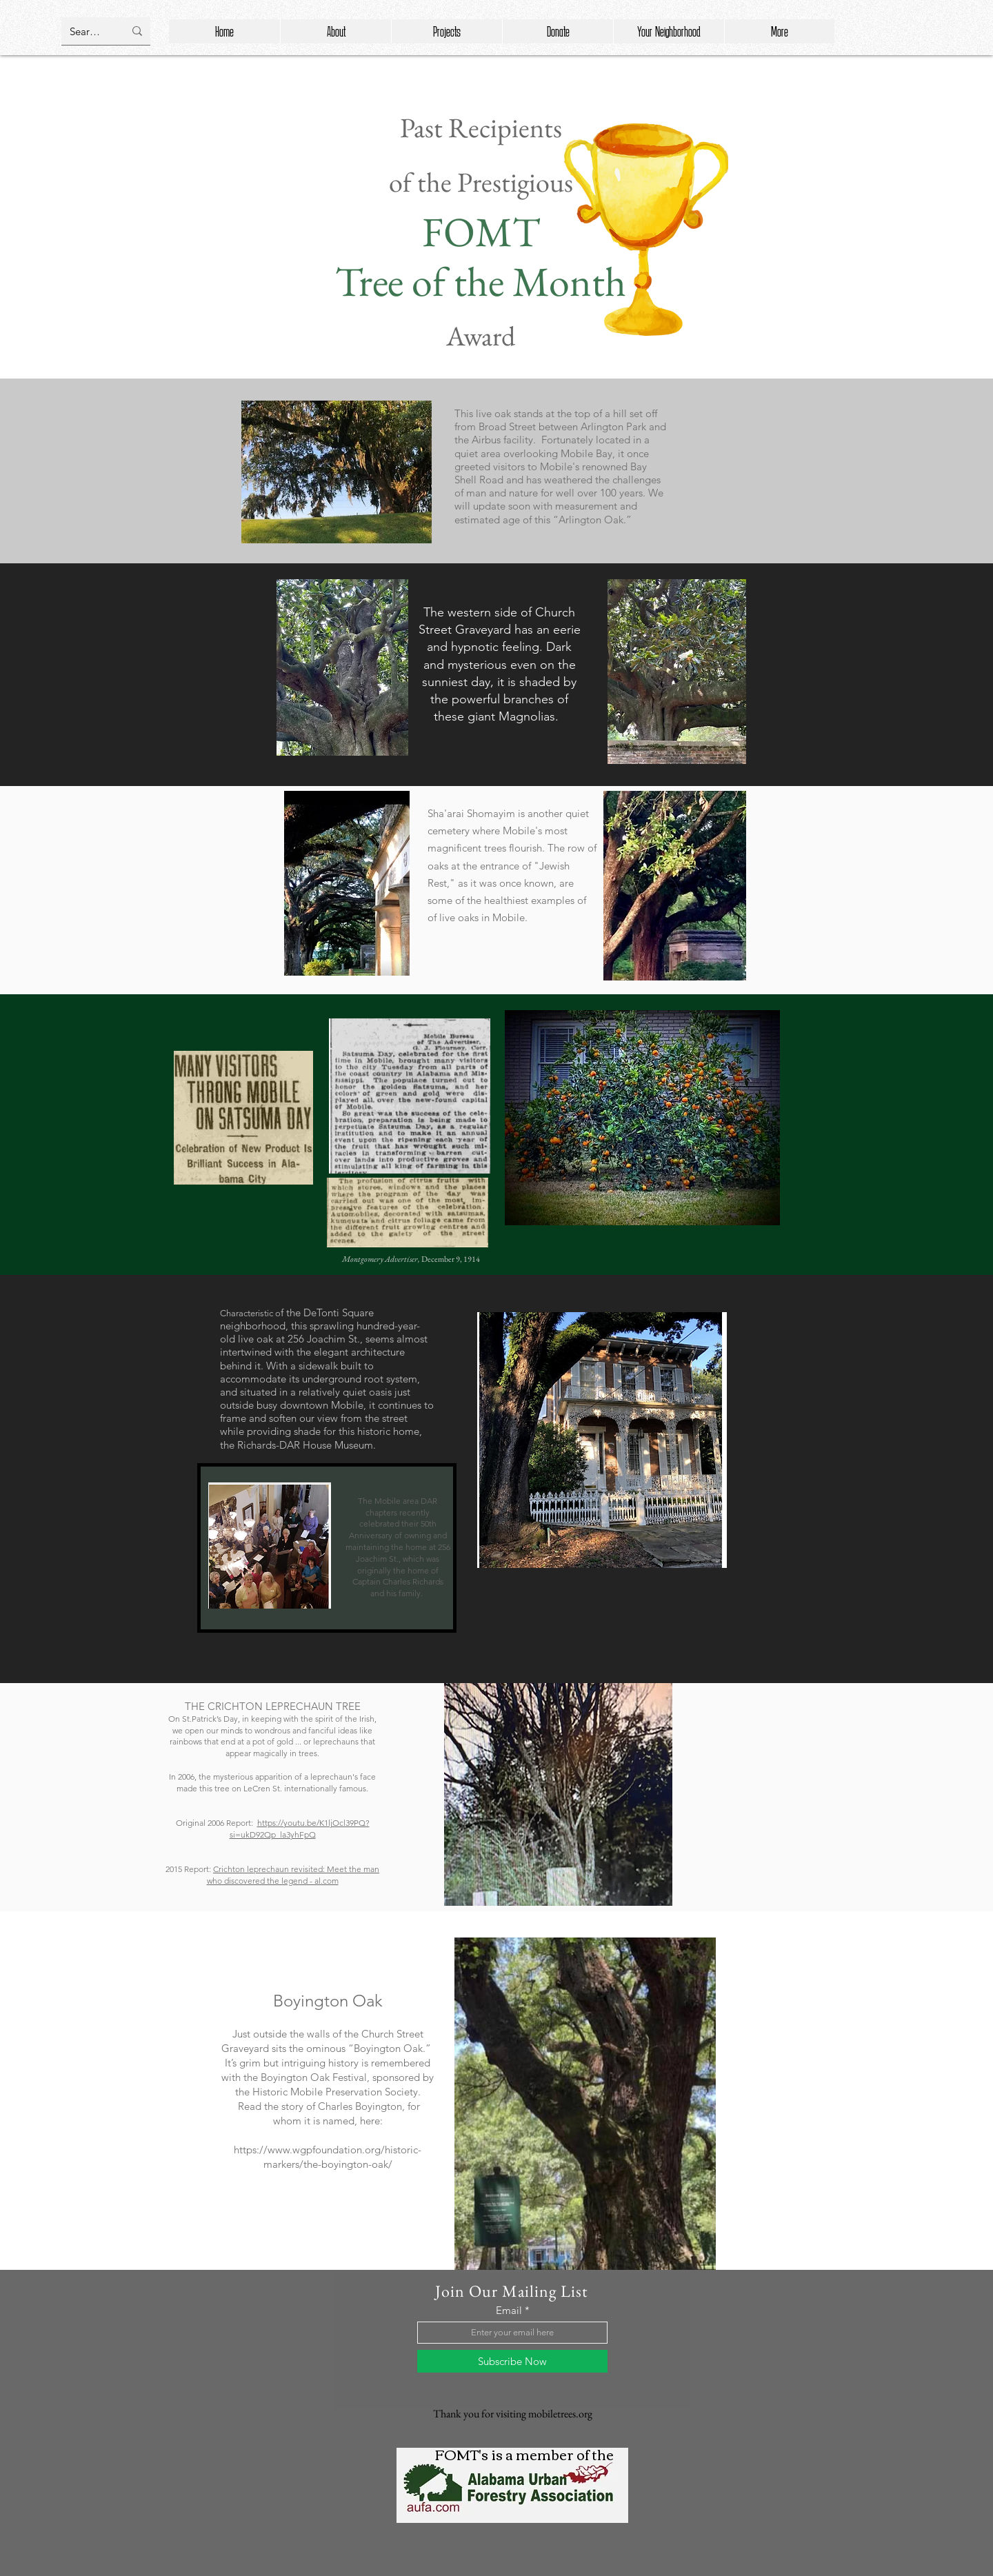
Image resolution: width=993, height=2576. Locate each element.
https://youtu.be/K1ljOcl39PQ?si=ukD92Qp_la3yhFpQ (300, 1829)
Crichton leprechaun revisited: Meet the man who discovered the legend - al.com (293, 1875)
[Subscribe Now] (512, 2361)
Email (509, 2310)
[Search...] (86, 31)
